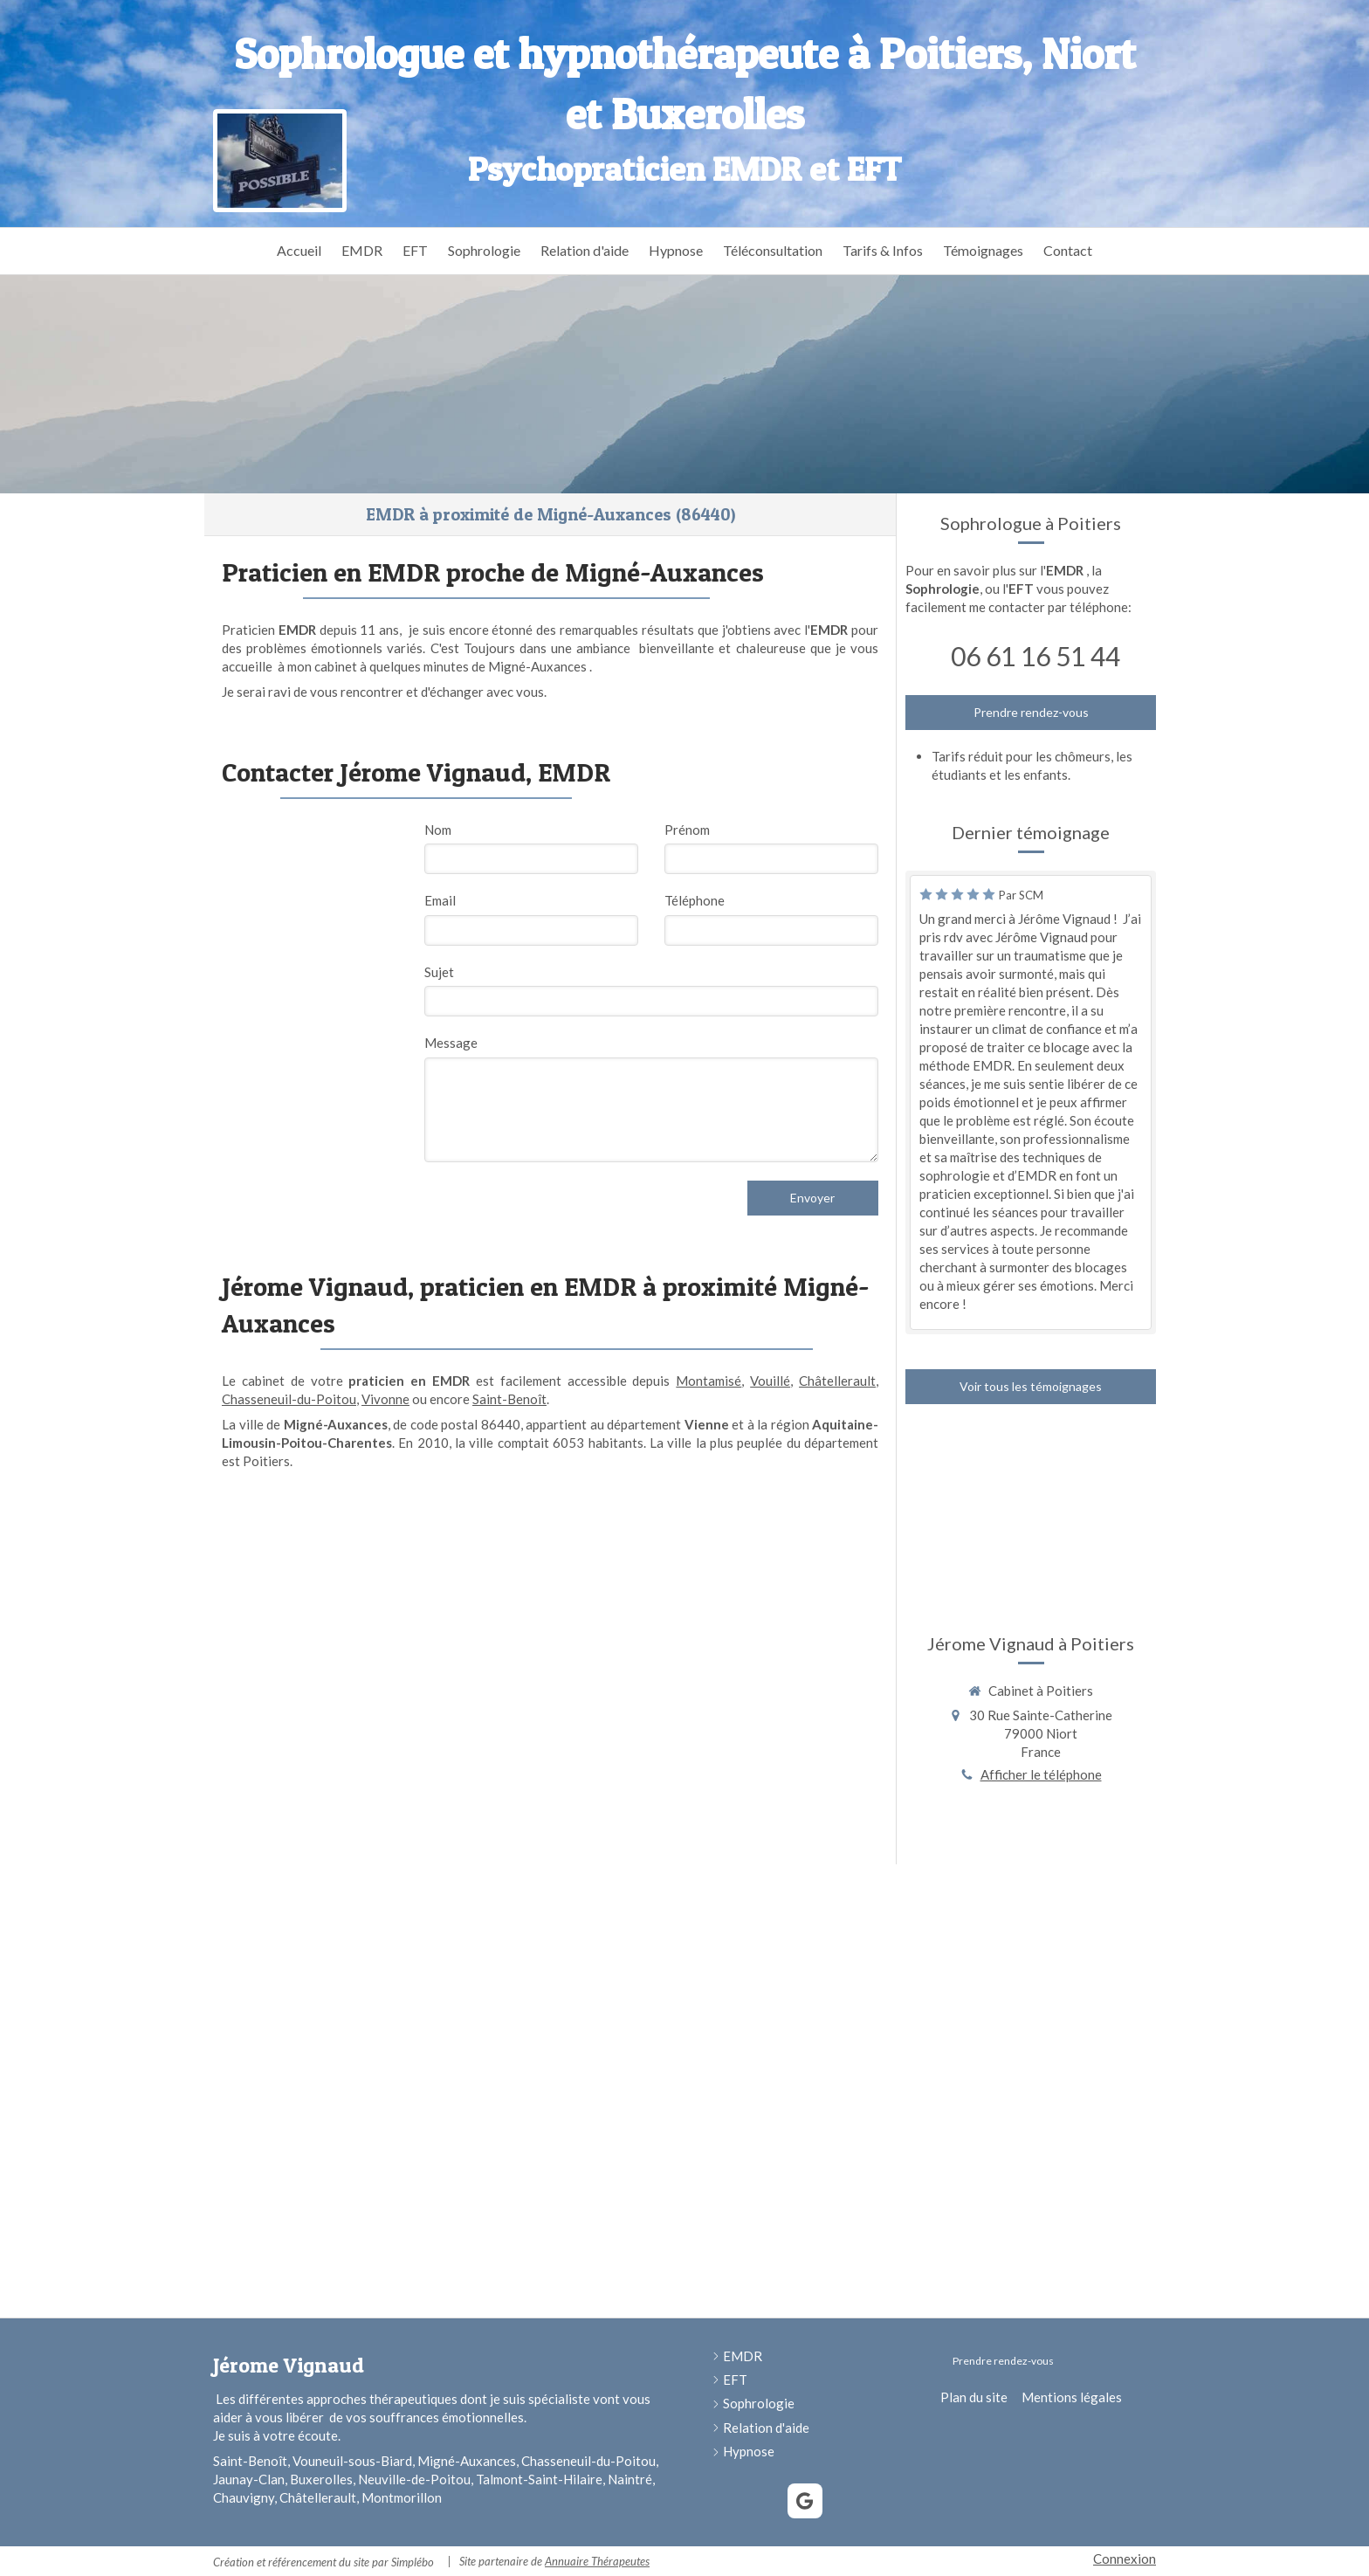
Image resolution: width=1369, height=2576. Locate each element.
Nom (437, 829)
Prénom (687, 829)
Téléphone (694, 900)
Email (440, 900)
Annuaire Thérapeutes (597, 2561)
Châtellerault (837, 1380)
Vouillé (770, 1380)
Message (451, 1042)
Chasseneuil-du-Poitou (289, 1399)
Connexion (1124, 2558)
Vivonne (385, 1399)
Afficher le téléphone (1041, 1774)
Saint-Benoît (509, 1399)
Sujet (439, 972)
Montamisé (708, 1380)
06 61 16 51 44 (1035, 656)
